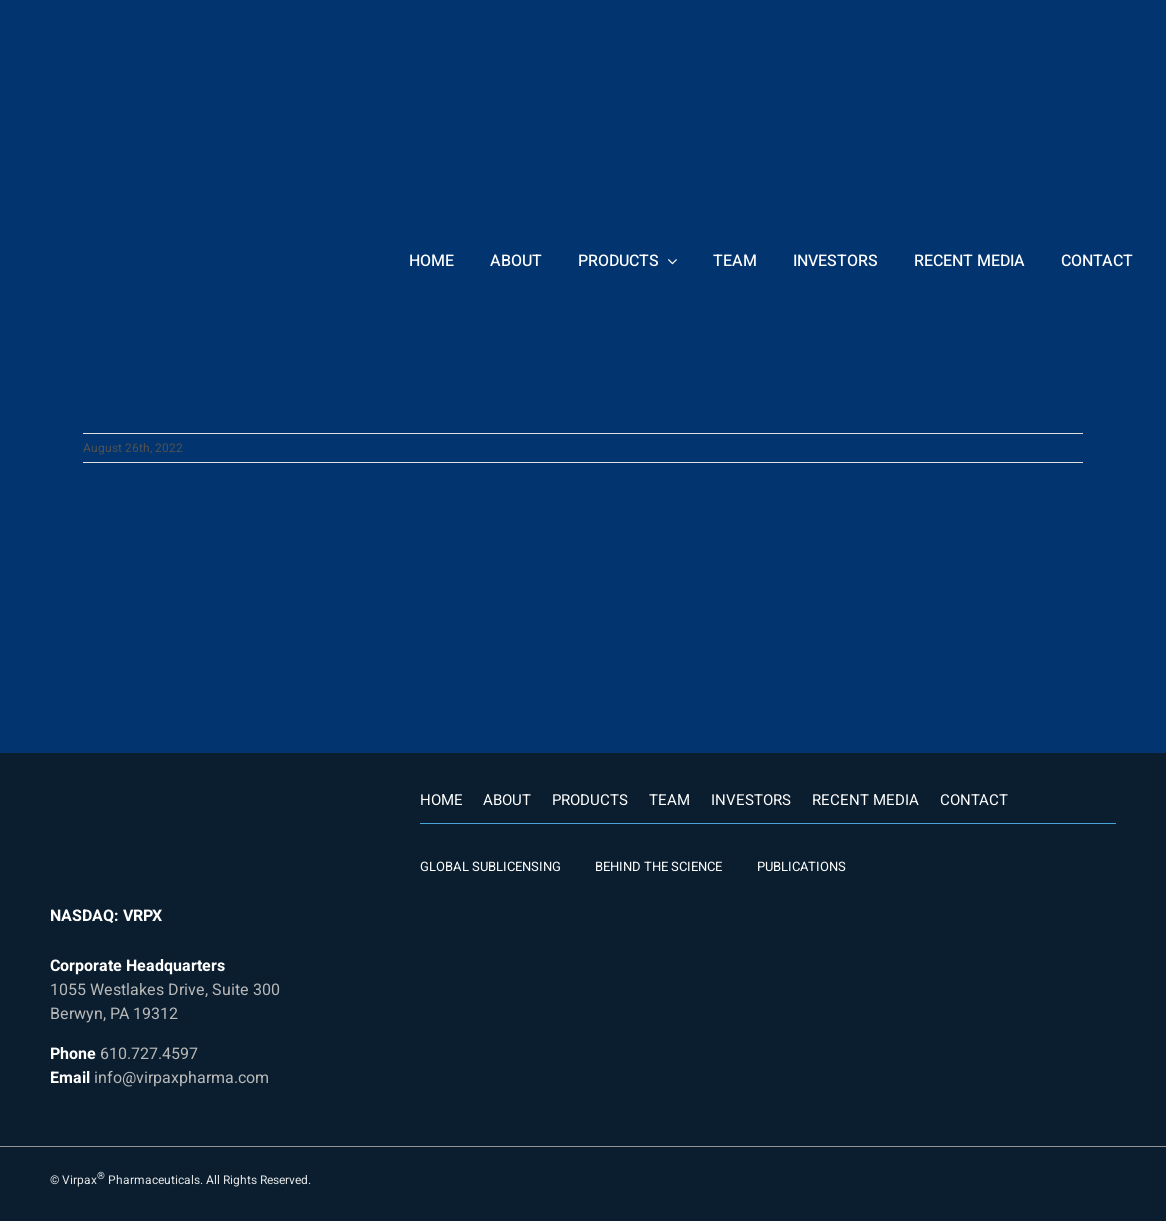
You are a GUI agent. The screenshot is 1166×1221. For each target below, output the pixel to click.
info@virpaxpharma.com (181, 1078)
